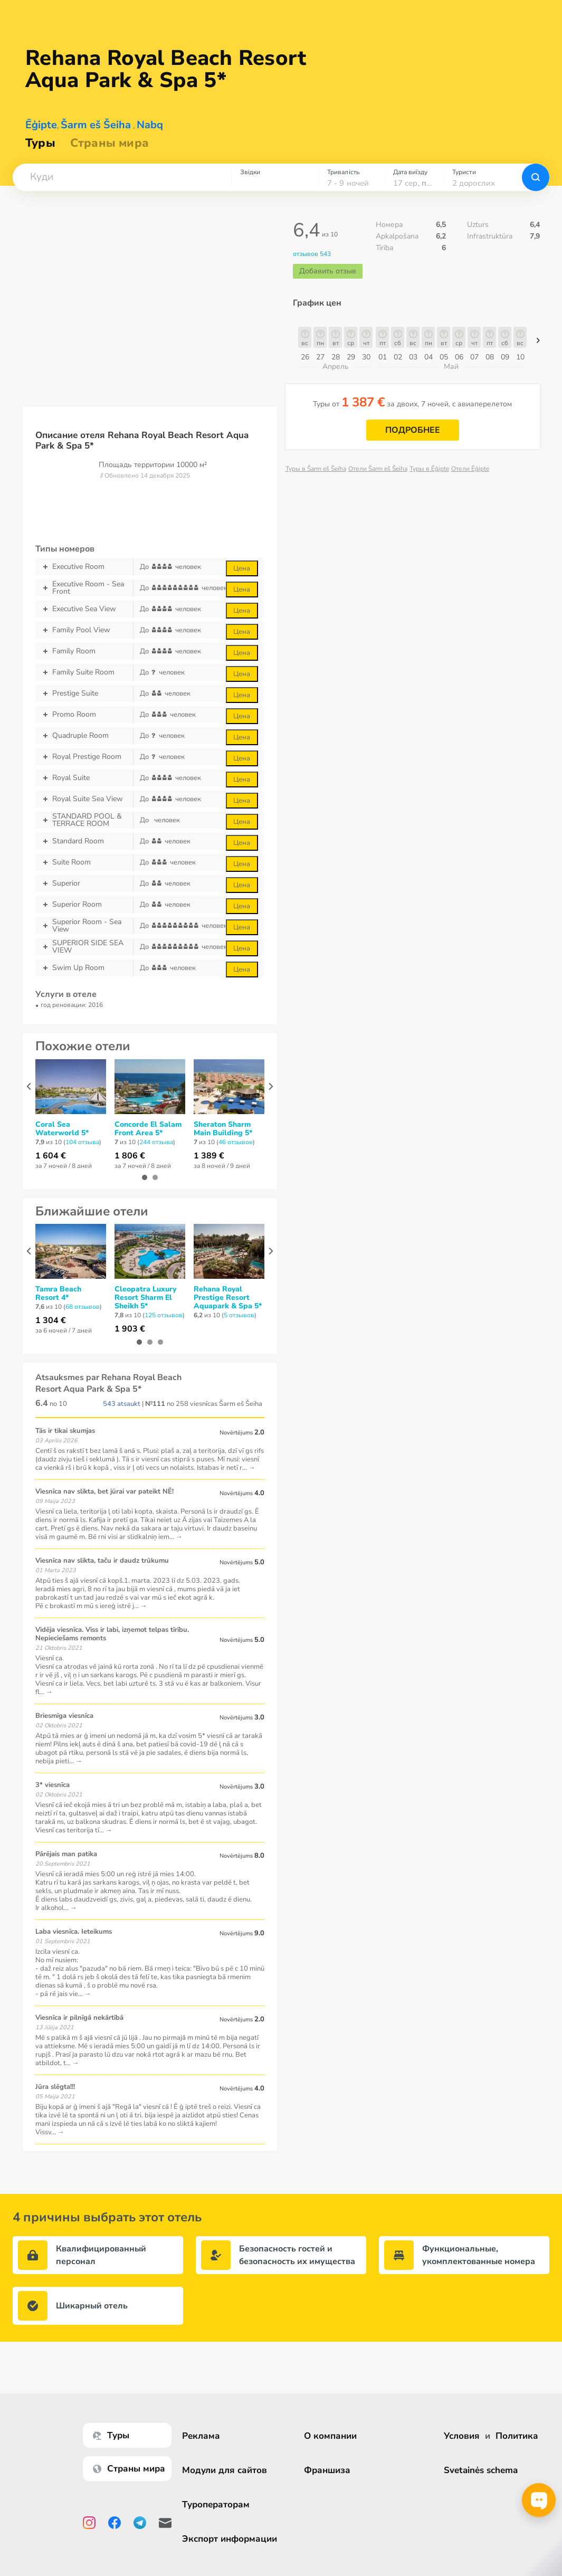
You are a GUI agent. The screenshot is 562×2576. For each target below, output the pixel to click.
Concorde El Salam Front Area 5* (148, 1128)
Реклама (203, 2436)
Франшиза (328, 2470)
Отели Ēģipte (470, 468)
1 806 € (130, 1156)
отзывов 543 (312, 254)
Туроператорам (217, 2504)
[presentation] (28, 1086)
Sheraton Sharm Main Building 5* (223, 1128)
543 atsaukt (121, 1404)
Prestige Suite (84, 693)
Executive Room (84, 566)
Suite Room (84, 862)
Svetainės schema (481, 2470)
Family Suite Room (84, 672)
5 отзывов (239, 1315)
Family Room (84, 651)
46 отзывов (235, 1142)
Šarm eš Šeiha (96, 125)
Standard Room (84, 841)
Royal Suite (84, 777)
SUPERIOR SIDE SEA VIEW (84, 946)
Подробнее (412, 430)
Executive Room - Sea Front (84, 587)
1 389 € (209, 1156)
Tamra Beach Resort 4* (58, 1293)
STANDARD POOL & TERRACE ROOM (84, 820)
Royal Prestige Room (84, 756)
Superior (84, 883)
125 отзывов (164, 1315)
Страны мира (109, 143)
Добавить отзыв (327, 271)
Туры (40, 143)
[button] (122, 177)
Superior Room (84, 904)
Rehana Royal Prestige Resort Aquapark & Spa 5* (228, 1297)
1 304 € (50, 1320)
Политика (517, 2436)
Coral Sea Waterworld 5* (62, 1128)
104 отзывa (82, 1142)
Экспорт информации (231, 2539)
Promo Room (84, 714)
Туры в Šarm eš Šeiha (315, 468)
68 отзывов (82, 1307)
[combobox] (122, 177)
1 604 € (50, 1156)
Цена (241, 568)
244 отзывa (156, 1142)
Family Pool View (84, 630)
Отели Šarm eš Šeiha (377, 468)
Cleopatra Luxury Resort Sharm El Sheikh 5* (145, 1297)
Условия (462, 2436)
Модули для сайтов (226, 2470)
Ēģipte (41, 125)
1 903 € (130, 1329)
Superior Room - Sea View (84, 925)
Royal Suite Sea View (84, 799)
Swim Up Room (84, 967)
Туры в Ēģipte (429, 468)
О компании (331, 2436)
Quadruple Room (84, 735)
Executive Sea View (84, 609)
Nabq (150, 125)
